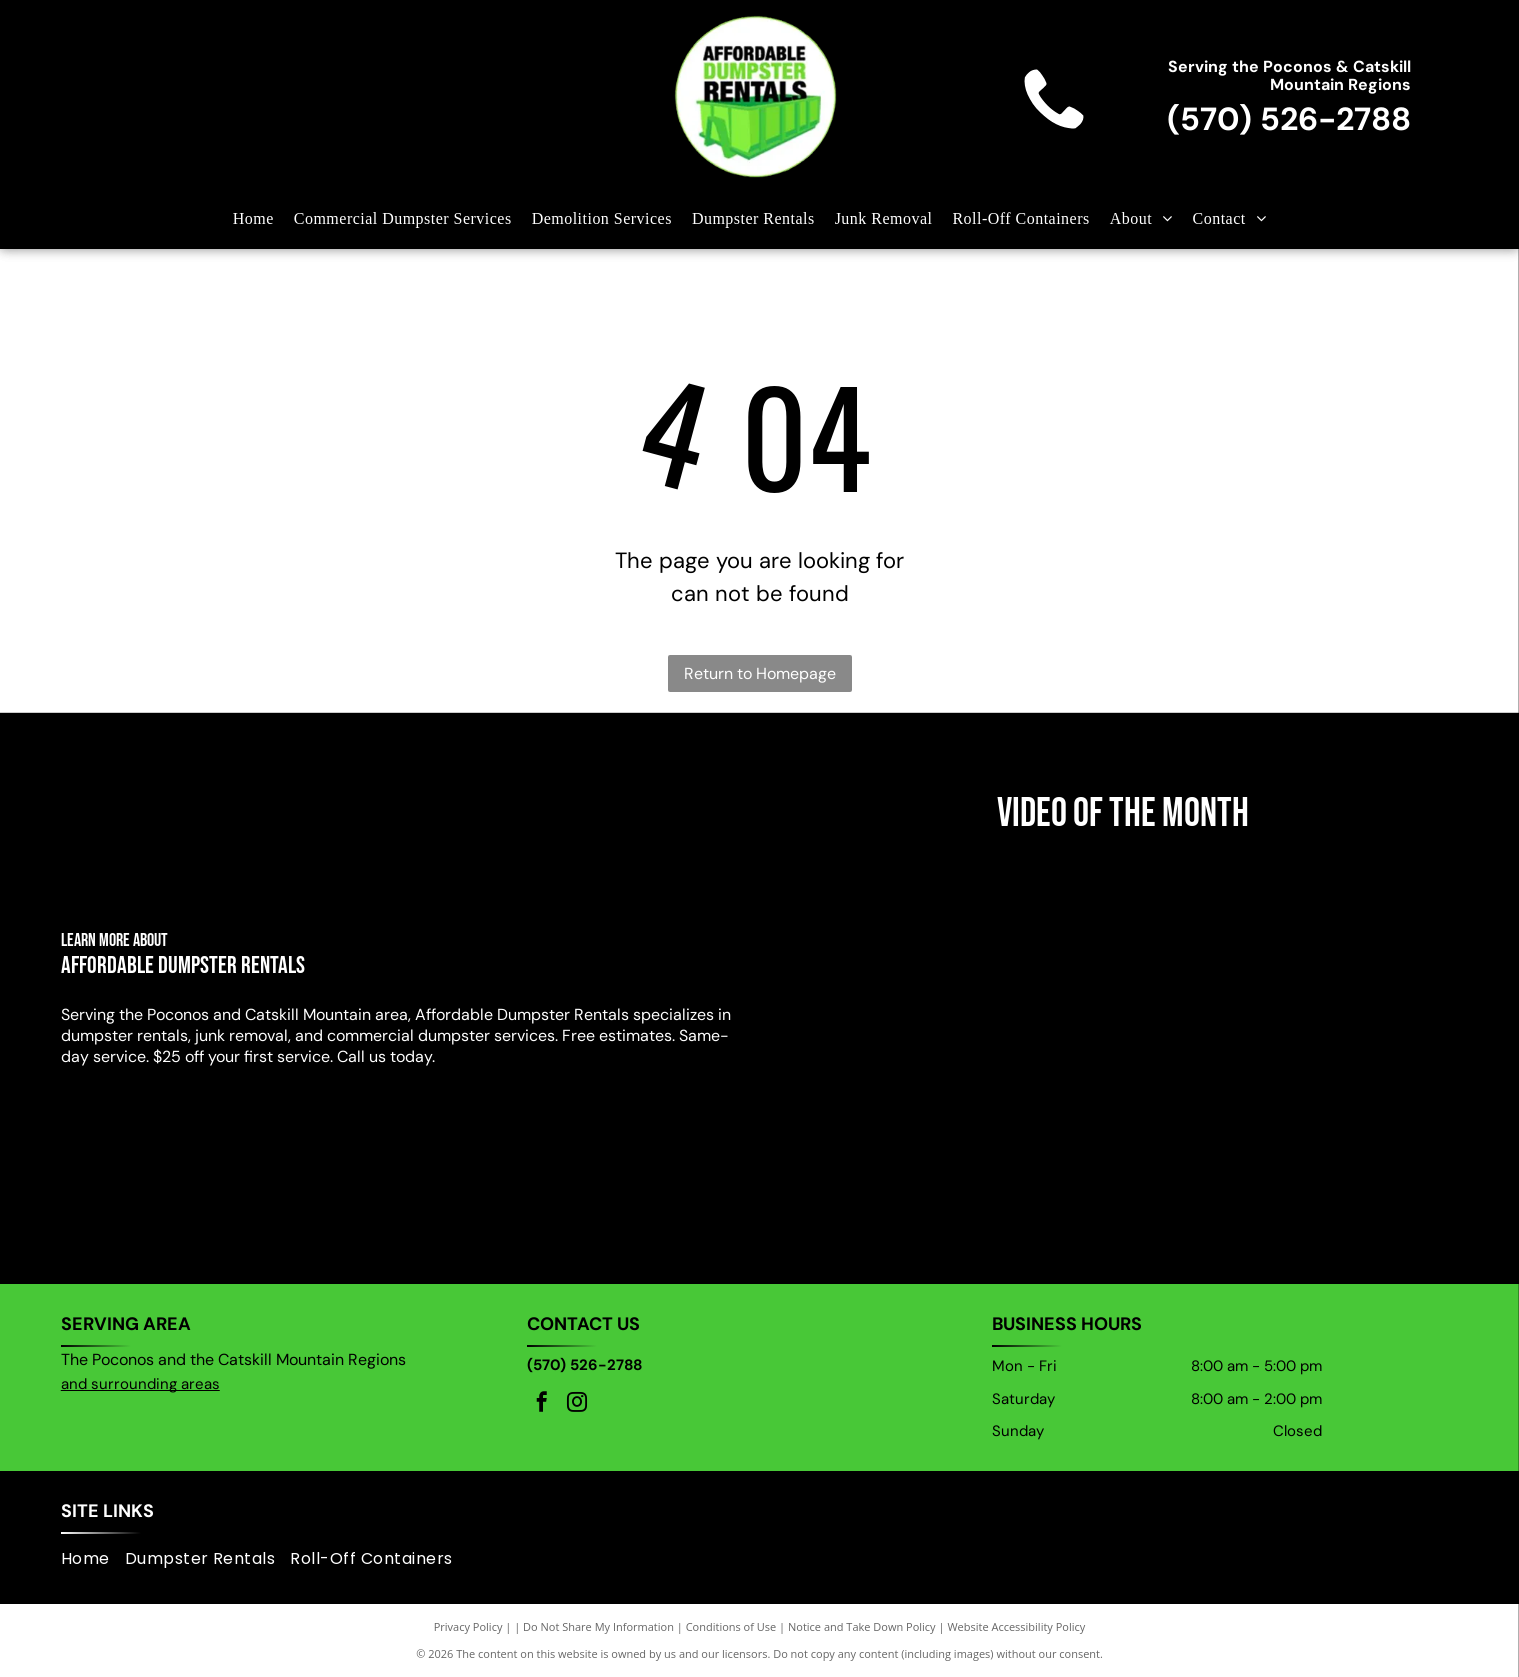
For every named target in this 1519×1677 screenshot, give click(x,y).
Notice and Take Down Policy (862, 1626)
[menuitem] (263, 219)
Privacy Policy (468, 1626)
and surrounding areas (140, 1384)
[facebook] (542, 1404)
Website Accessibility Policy (1016, 1626)
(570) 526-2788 (1289, 119)
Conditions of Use (731, 1626)
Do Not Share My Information (598, 1626)
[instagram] (577, 1404)
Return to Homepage (760, 673)
